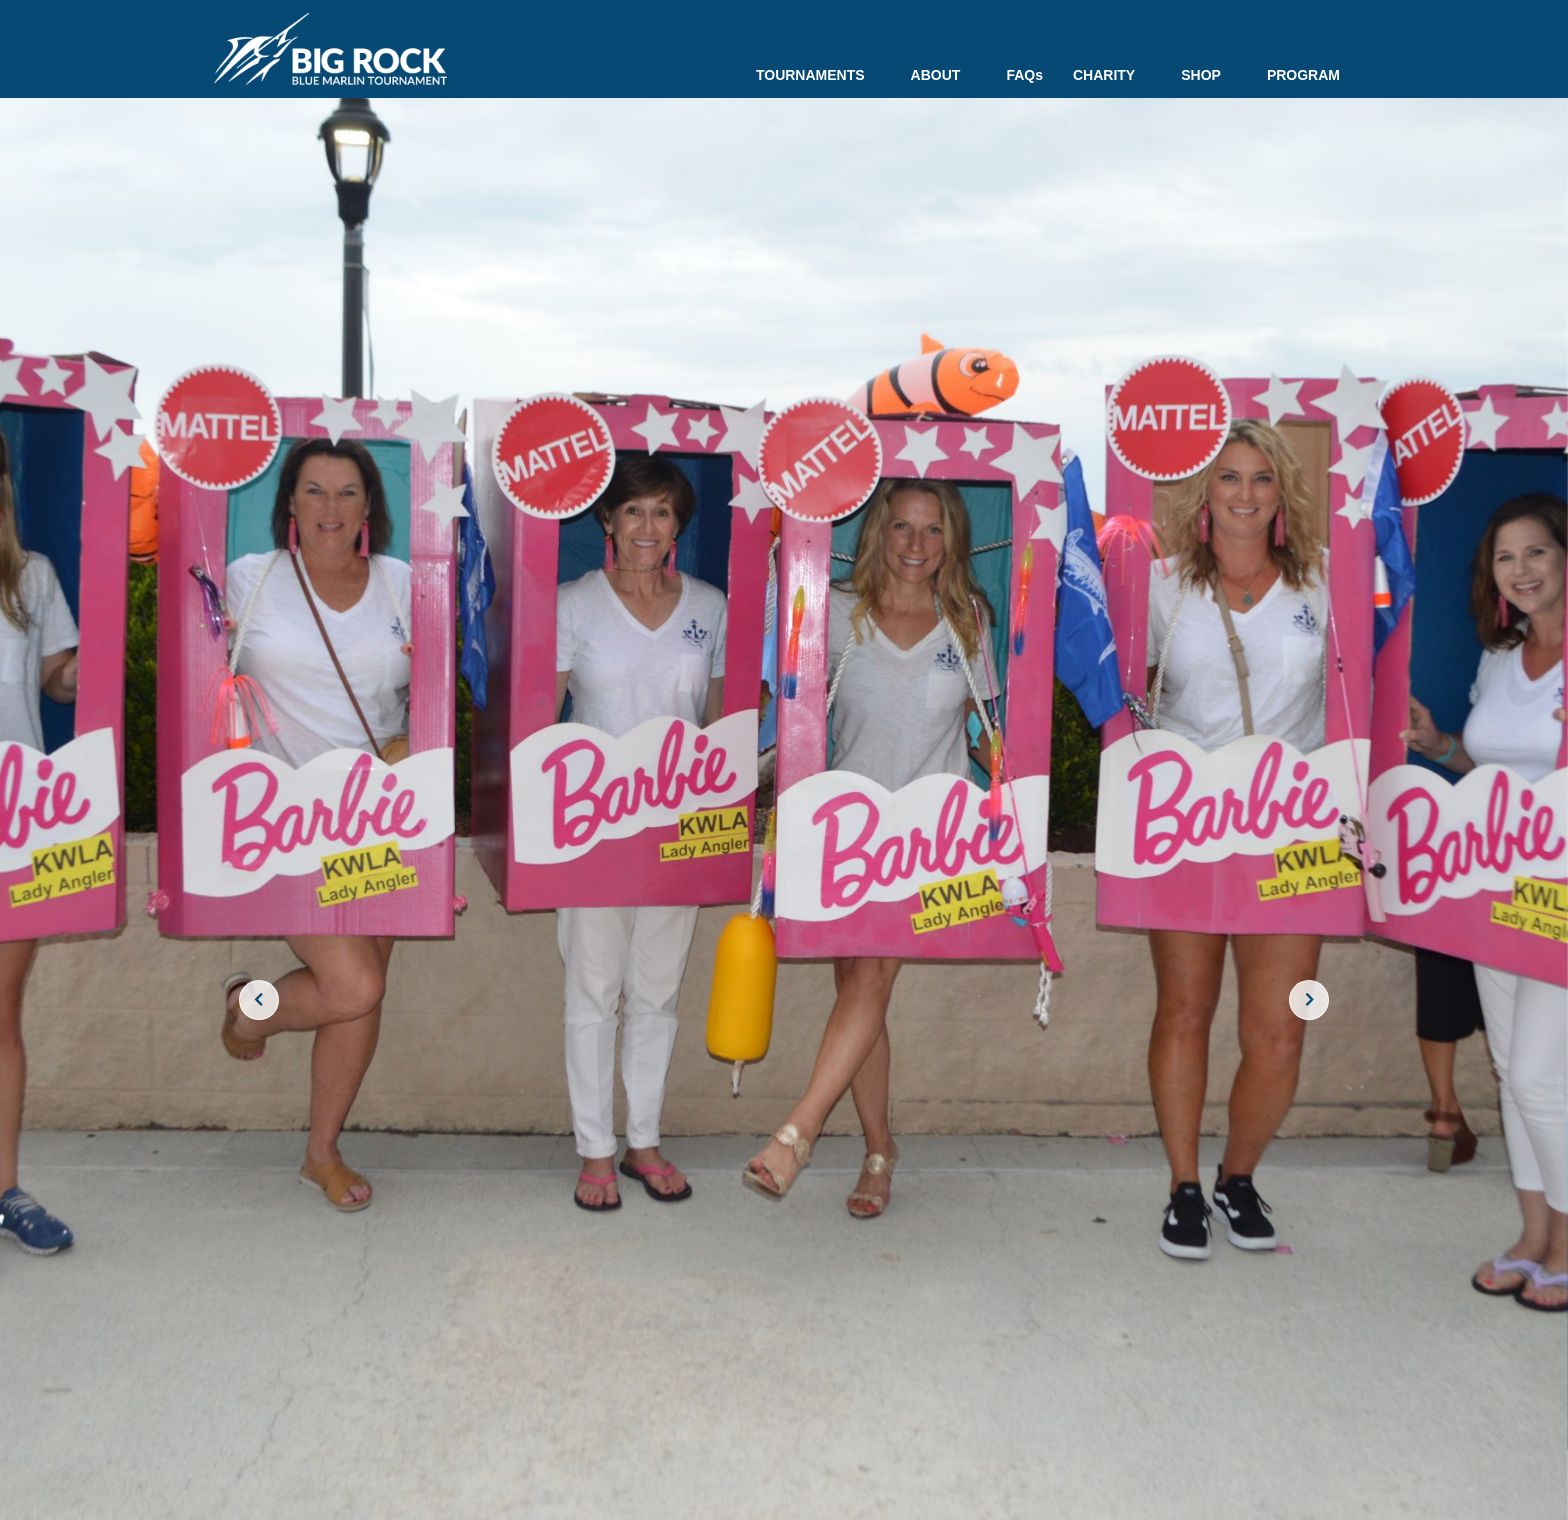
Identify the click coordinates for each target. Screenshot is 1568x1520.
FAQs (1024, 75)
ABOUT (944, 75)
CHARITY (1112, 75)
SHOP (1209, 75)
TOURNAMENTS (818, 75)
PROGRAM (1303, 75)
